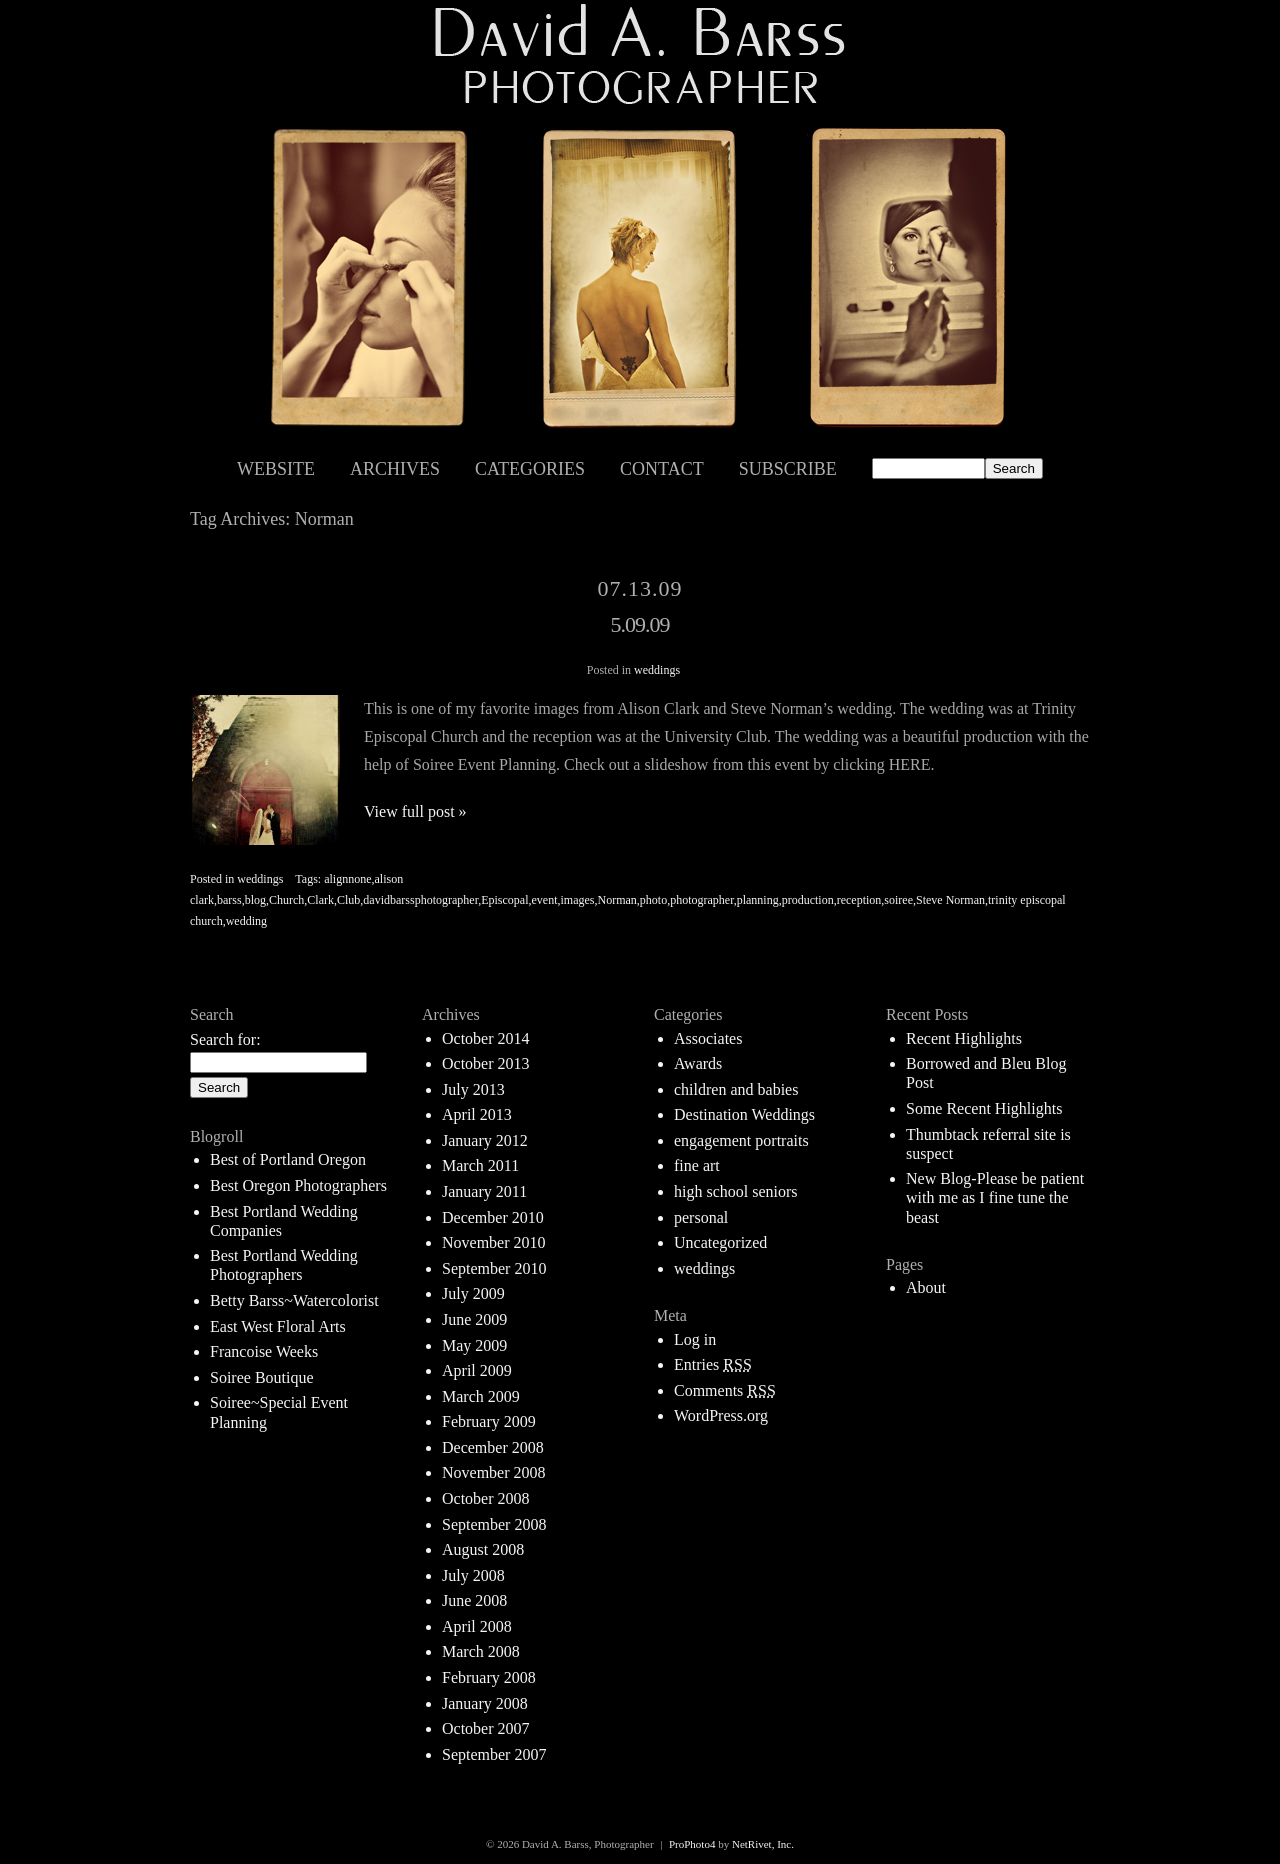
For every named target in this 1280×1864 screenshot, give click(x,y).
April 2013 (477, 1114)
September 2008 (494, 1524)
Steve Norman (950, 900)
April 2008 (477, 1626)
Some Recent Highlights (984, 1108)
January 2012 (485, 1140)
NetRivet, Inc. (763, 1844)
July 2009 (473, 1293)
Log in (695, 1339)
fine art (697, 1165)
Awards (698, 1063)
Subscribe (788, 469)
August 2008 (483, 1549)
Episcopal (504, 900)
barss (229, 900)
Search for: (225, 1039)
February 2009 (489, 1421)
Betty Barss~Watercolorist (294, 1300)
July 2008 (473, 1575)
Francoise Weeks (264, 1351)
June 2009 (474, 1319)
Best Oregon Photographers (298, 1185)
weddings (657, 670)
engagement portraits (741, 1140)
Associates (708, 1038)
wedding (246, 921)
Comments (725, 1390)
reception (859, 900)
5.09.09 (640, 624)
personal (701, 1217)
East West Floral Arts (278, 1326)
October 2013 (486, 1063)
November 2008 (494, 1472)
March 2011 (480, 1165)
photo (653, 900)
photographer (702, 900)
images (578, 900)
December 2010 (493, 1217)
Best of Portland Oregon (288, 1159)
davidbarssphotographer (420, 900)
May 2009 (474, 1345)
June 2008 (474, 1600)
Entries (713, 1364)
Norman (617, 900)
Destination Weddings (744, 1114)
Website (276, 469)
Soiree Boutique (262, 1377)
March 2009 (481, 1396)
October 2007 (486, 1728)
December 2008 (493, 1447)
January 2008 (485, 1703)
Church (286, 900)
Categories (530, 469)
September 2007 (494, 1754)
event (545, 900)
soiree (898, 900)
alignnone (347, 879)
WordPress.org (721, 1415)
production (808, 900)
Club (348, 900)
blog (255, 900)
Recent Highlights (964, 1038)
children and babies (736, 1089)
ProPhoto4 (692, 1844)
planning (758, 900)
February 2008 (489, 1677)
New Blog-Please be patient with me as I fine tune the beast (995, 1197)
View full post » (415, 811)
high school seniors (736, 1191)
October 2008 (486, 1498)
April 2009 (477, 1370)
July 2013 (473, 1089)
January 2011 (484, 1191)
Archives (395, 469)
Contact (662, 469)
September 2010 (494, 1268)
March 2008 (481, 1651)
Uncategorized (720, 1242)
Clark (320, 900)
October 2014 (486, 1038)
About (926, 1287)
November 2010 (494, 1242)
